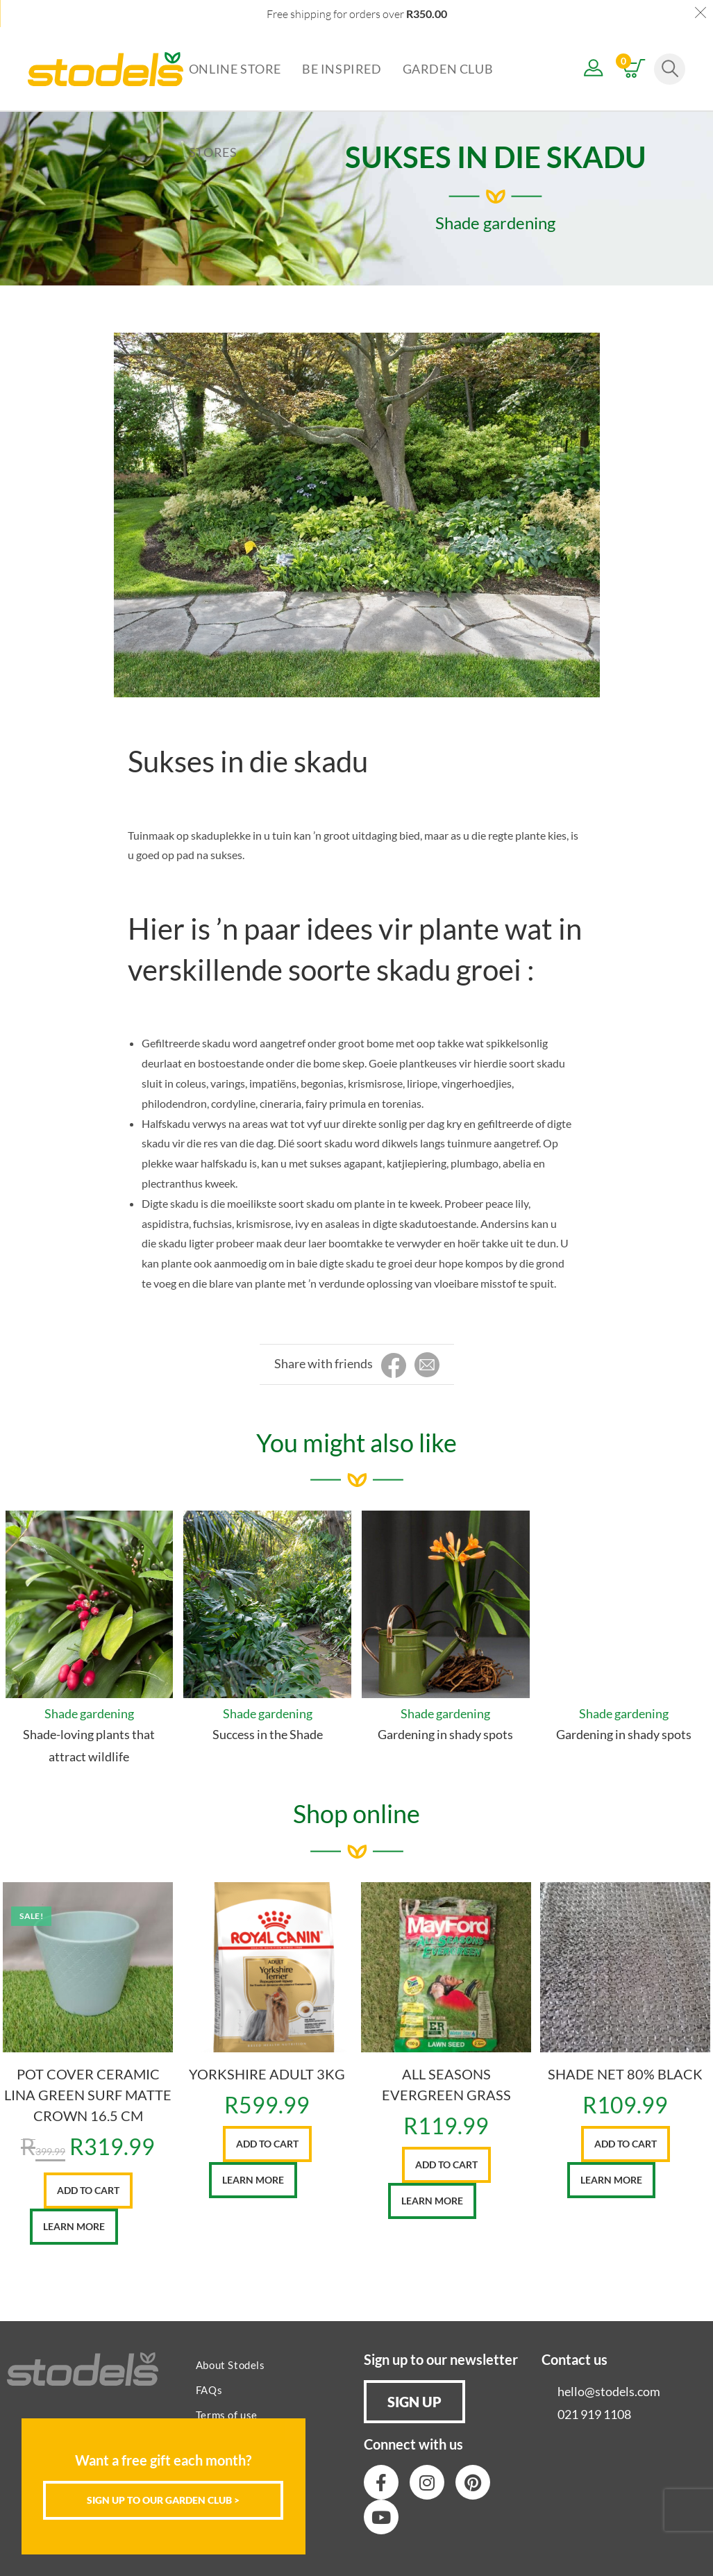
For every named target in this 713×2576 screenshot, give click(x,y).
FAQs (209, 2390)
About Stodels (230, 2365)
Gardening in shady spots (445, 1734)
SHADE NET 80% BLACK (625, 2074)
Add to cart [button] (88, 2190)
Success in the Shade (267, 1734)
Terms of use (227, 2415)
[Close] (295, 2430)
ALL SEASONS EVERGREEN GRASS (446, 2084)
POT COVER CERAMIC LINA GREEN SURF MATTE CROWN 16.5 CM (87, 2095)
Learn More (74, 2226)
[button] (414, 2401)
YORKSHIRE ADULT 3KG (267, 2074)
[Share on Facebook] (394, 1366)
